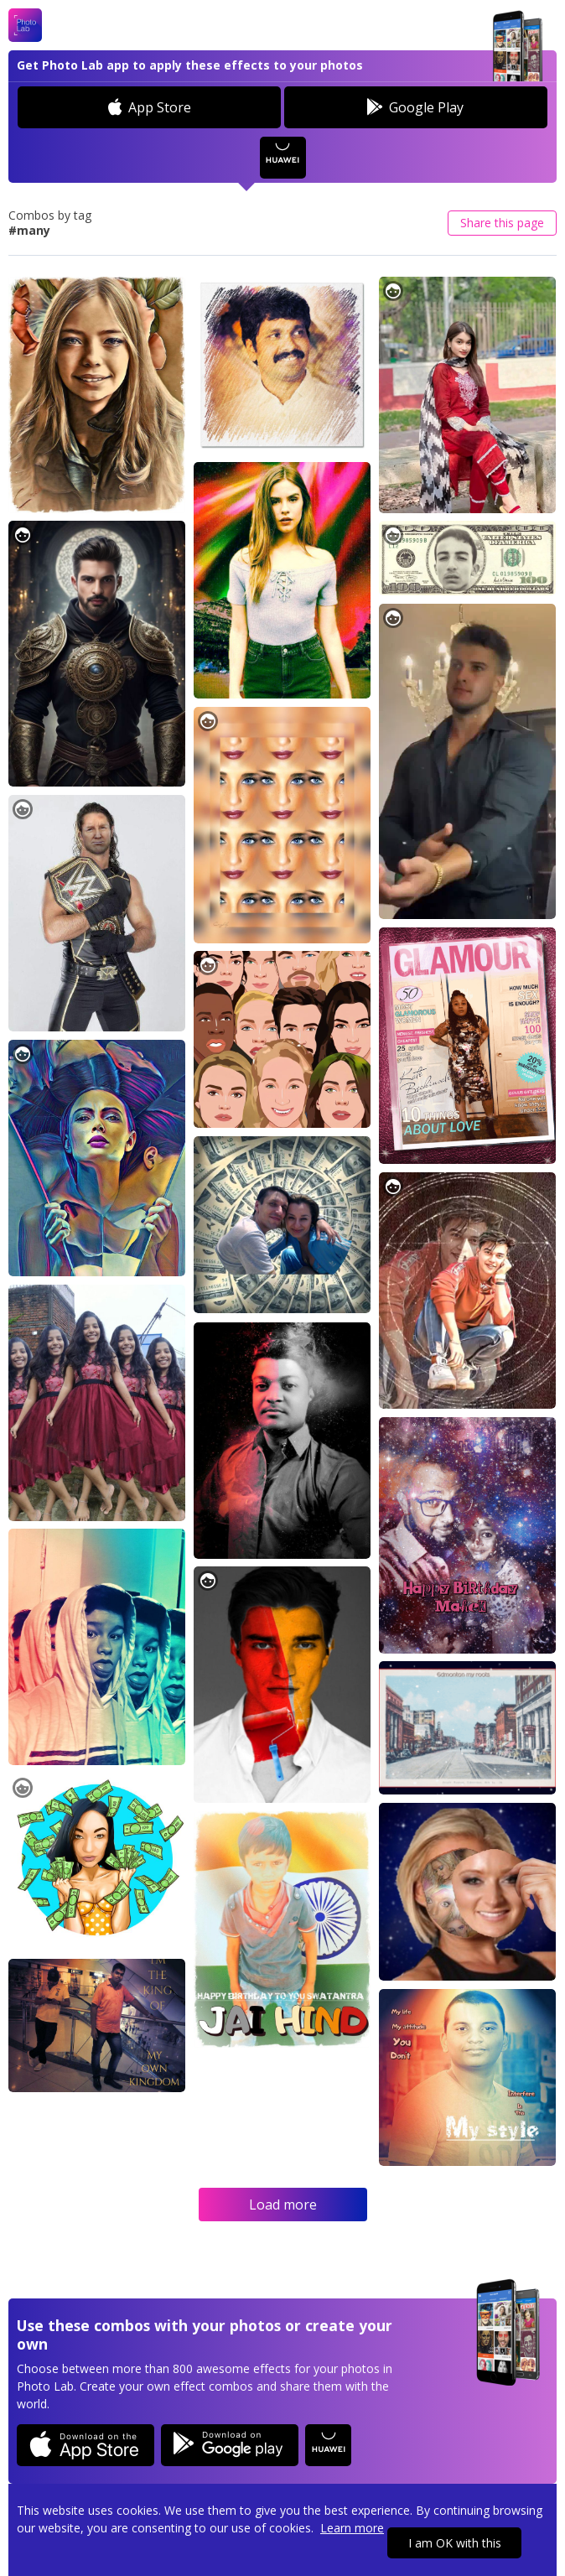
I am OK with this (454, 2543)
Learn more (352, 2528)
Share (502, 223)
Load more (283, 2204)
